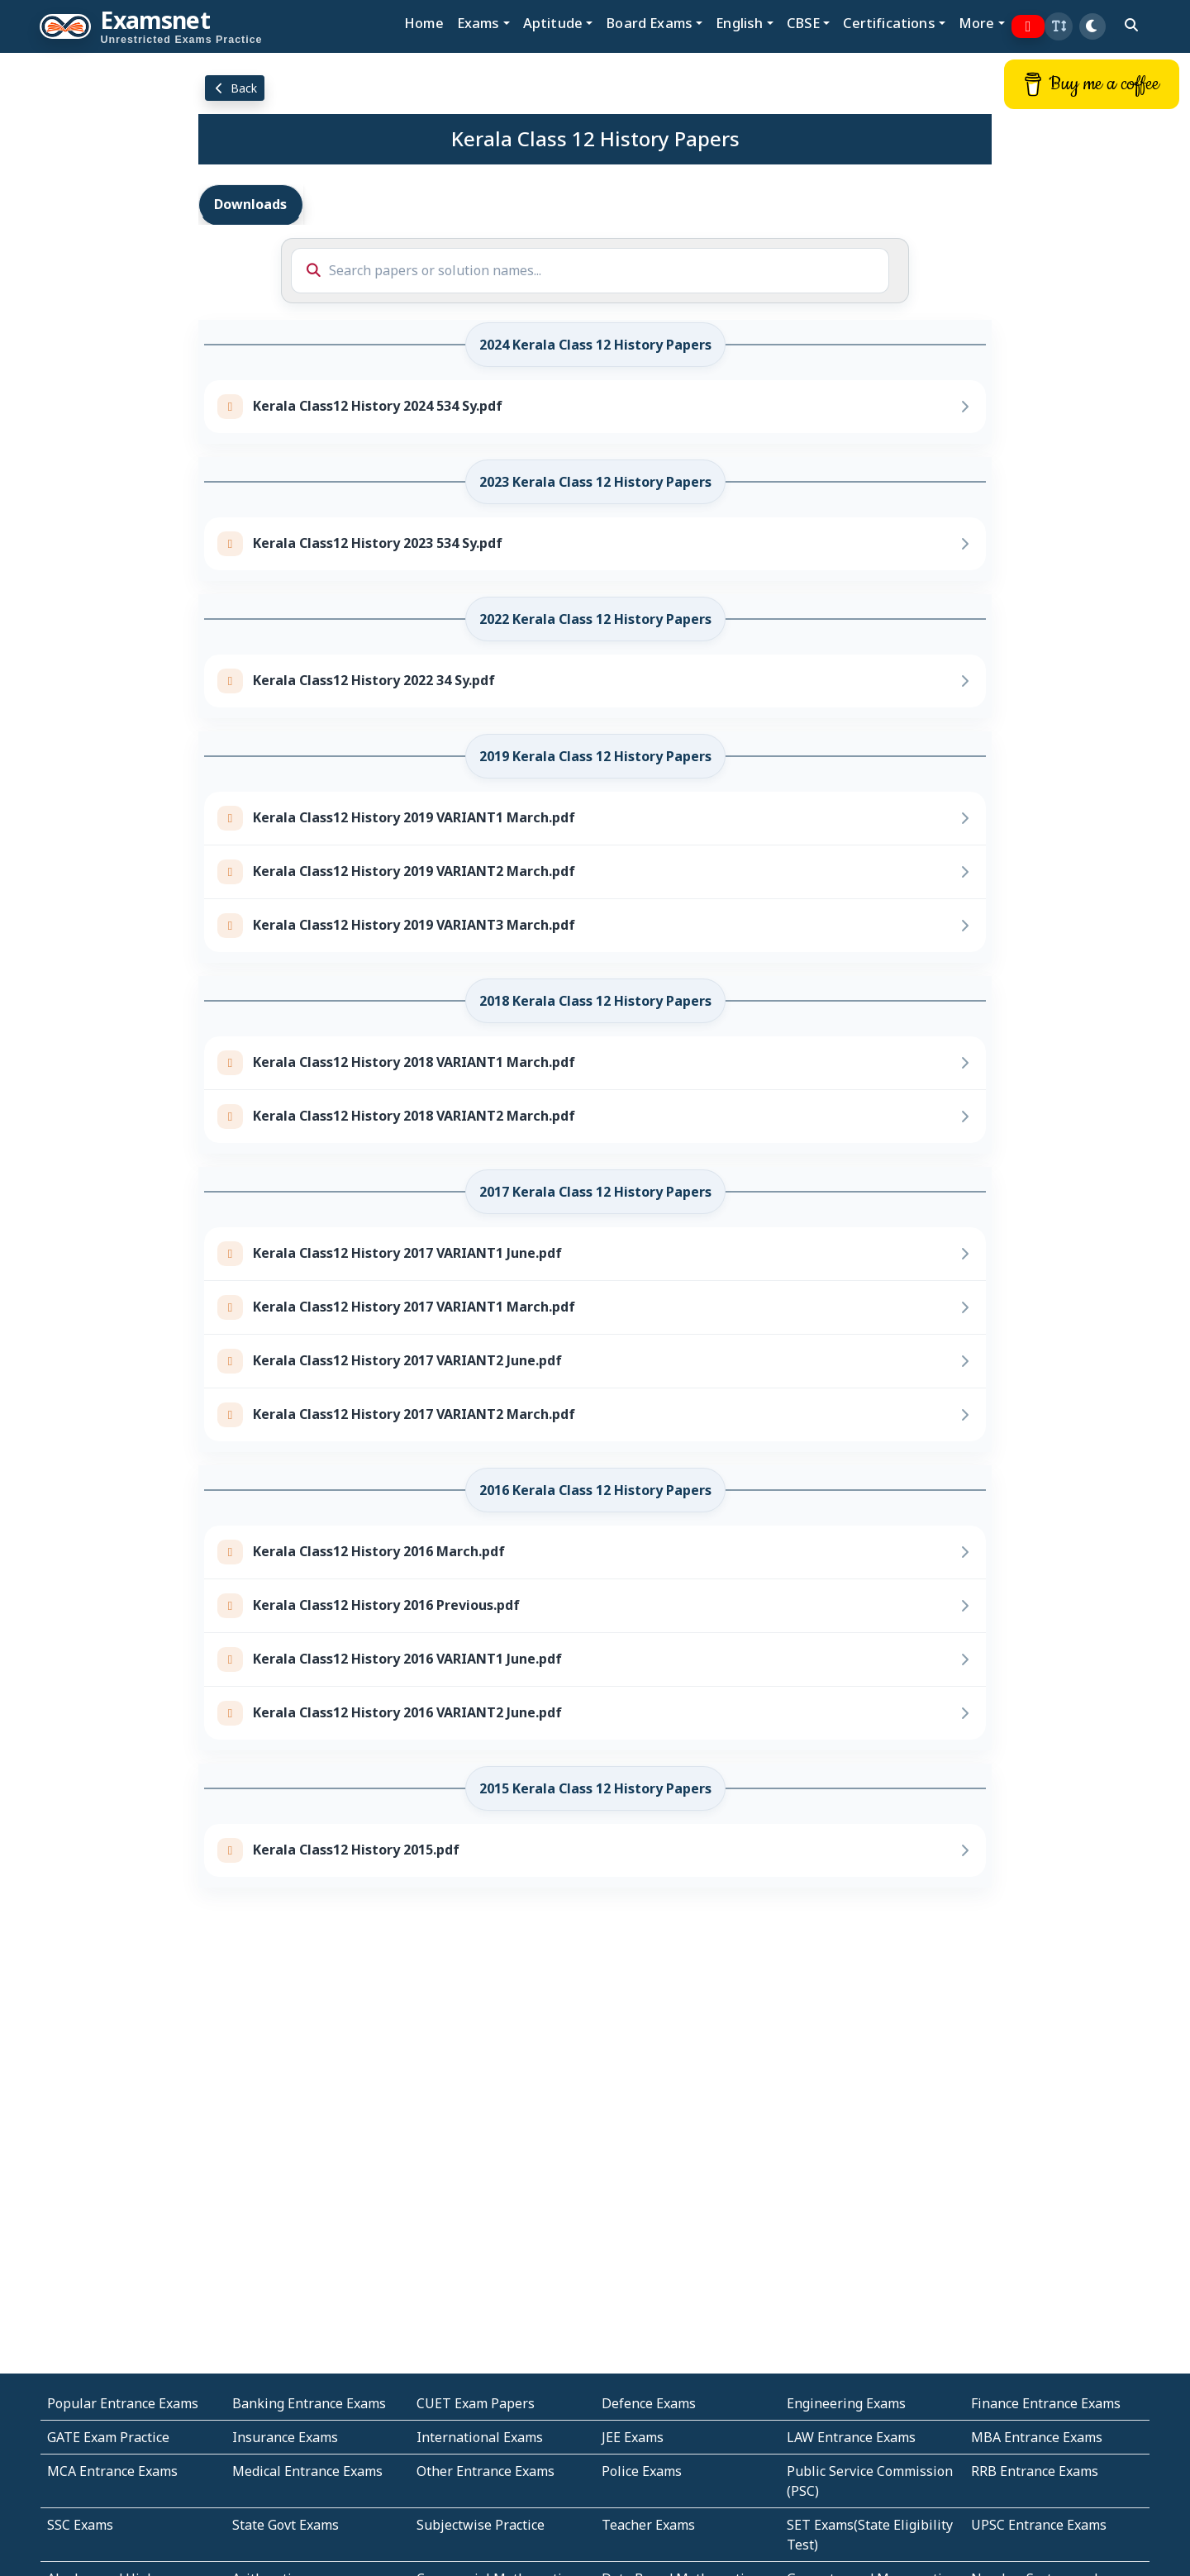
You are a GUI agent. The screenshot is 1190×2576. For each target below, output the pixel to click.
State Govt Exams (285, 2525)
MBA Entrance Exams (1036, 2437)
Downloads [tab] (250, 204)
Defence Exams (649, 2403)
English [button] (739, 22)
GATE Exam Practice (108, 2437)
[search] (1131, 24)
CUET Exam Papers (475, 2403)
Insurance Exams (285, 2437)
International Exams (479, 2437)
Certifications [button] (889, 22)
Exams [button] (478, 22)
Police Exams (642, 2471)
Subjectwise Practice (480, 2525)
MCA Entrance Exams (112, 2471)
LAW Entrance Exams (851, 2437)
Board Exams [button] (649, 22)
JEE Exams (633, 2437)
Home (424, 22)
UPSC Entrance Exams (1039, 2525)
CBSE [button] (804, 22)
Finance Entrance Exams (1046, 2403)
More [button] (977, 22)
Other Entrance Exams (485, 2471)
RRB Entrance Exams (1034, 2471)
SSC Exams (80, 2525)
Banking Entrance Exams (309, 2403)
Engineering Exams (846, 2403)
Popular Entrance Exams (122, 2403)
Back (234, 88)
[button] (1059, 26)
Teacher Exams (648, 2525)
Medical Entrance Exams (307, 2471)
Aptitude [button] (553, 22)
